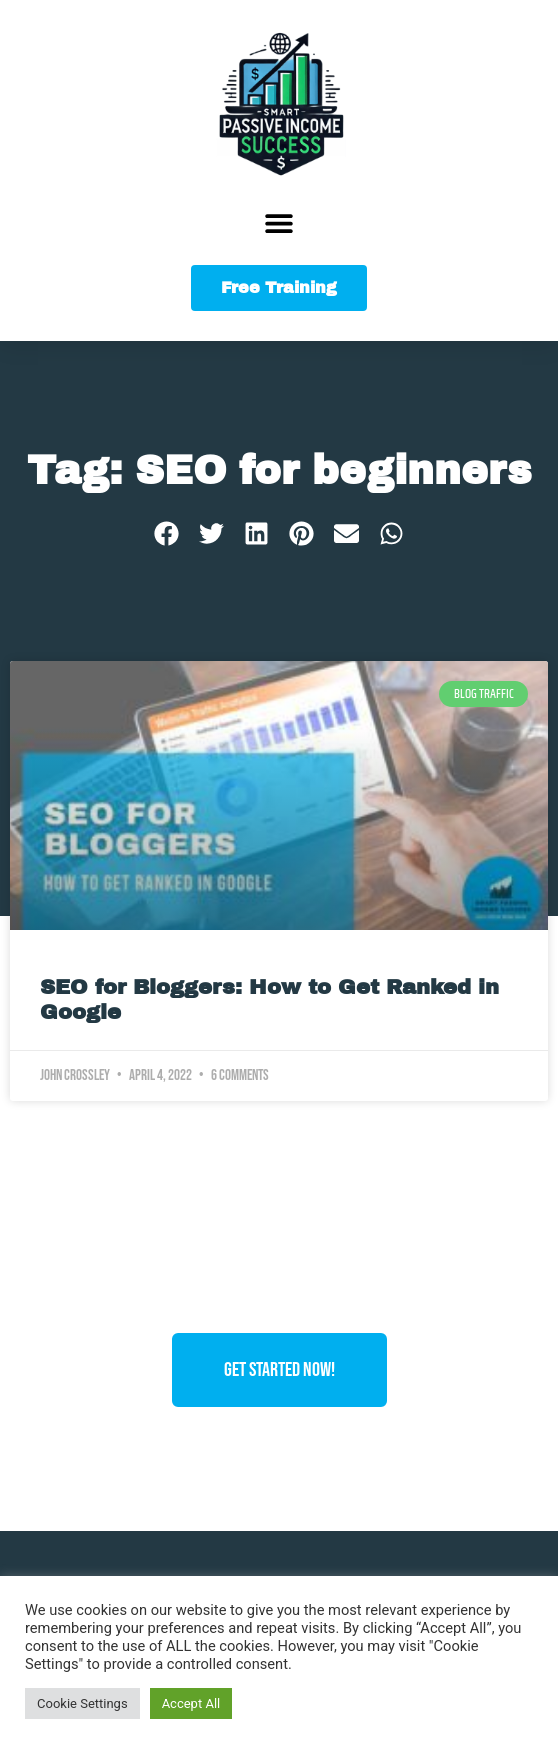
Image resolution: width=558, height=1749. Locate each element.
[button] (279, 222)
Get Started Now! (279, 1370)
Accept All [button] (191, 1703)
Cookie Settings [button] (82, 1703)
